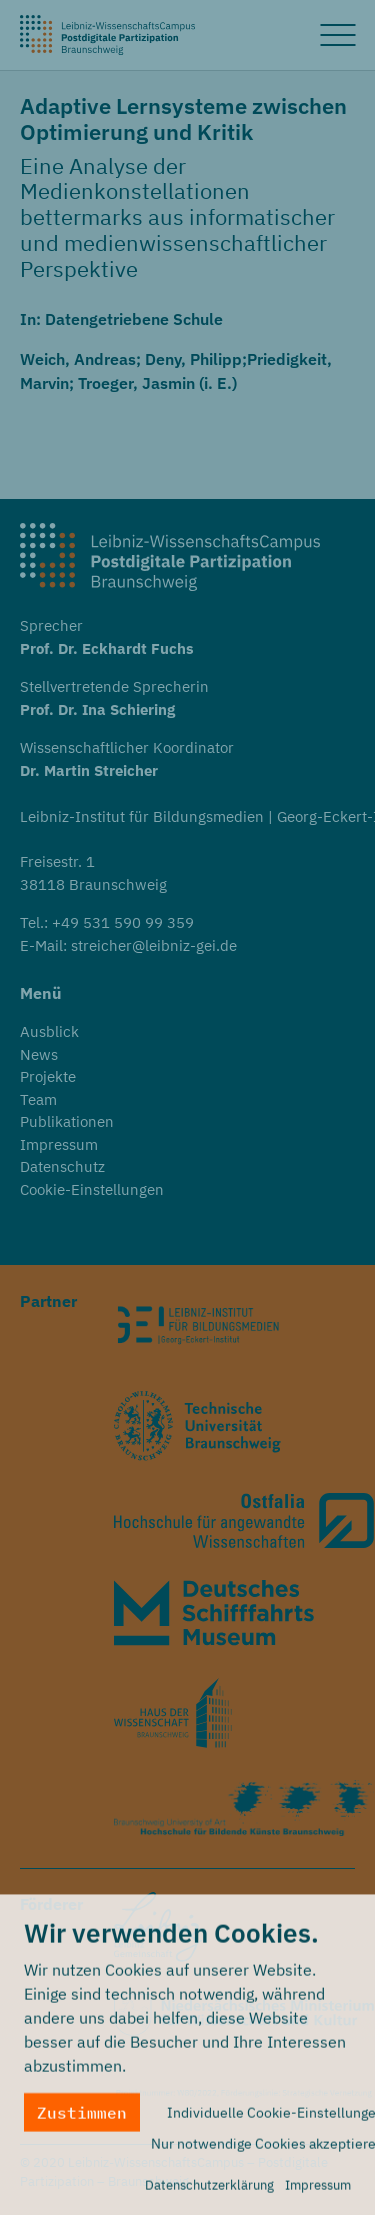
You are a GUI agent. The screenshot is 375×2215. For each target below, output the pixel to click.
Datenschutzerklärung (209, 2191)
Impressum (318, 2191)
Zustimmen (82, 2119)
